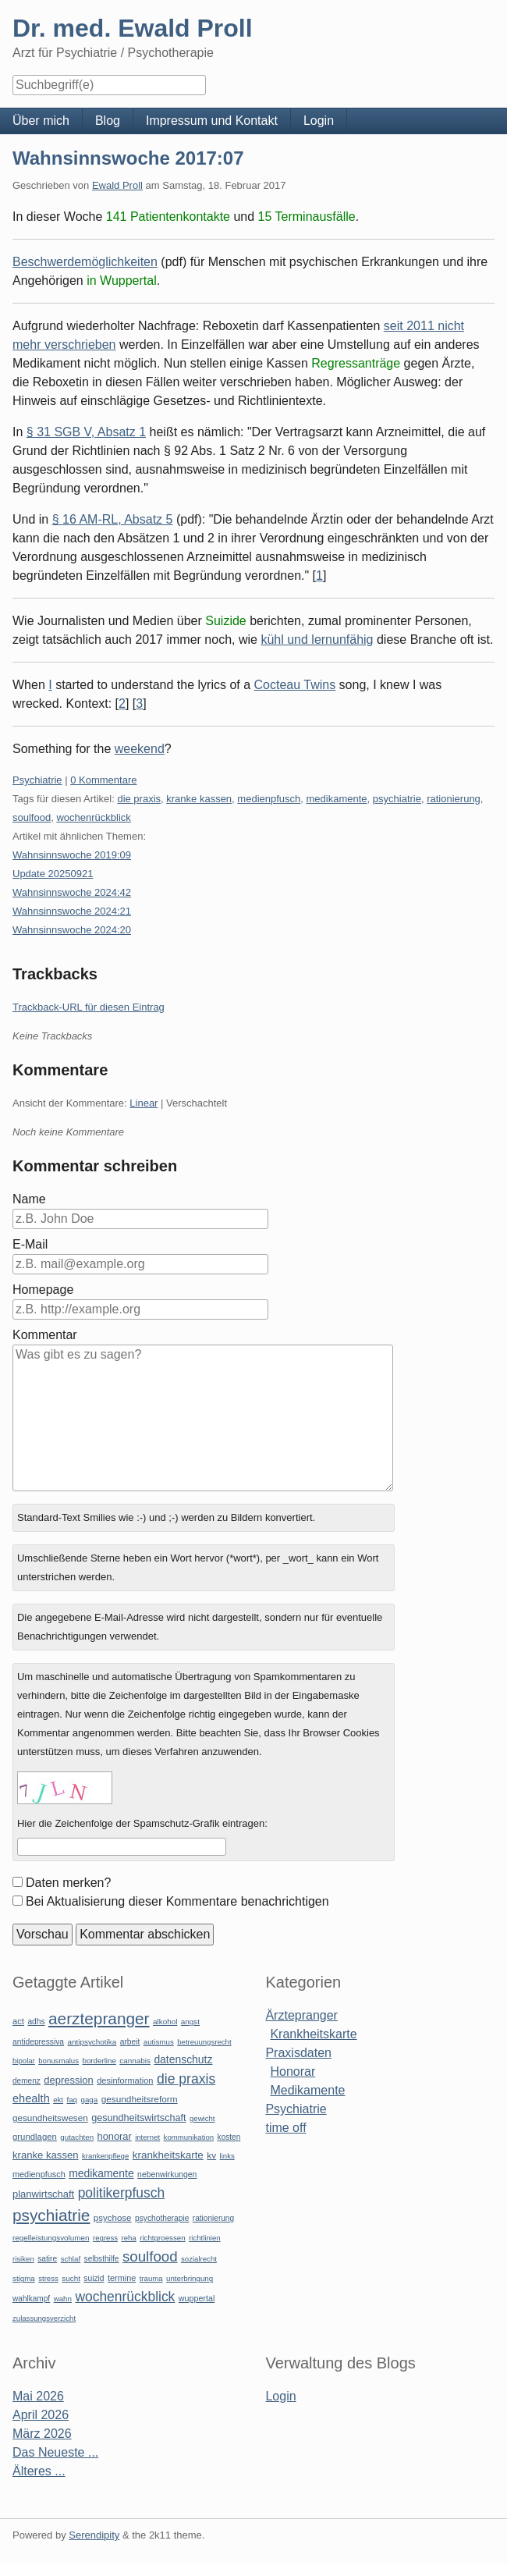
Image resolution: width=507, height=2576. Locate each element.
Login (318, 120)
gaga (89, 2099)
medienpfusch (268, 799)
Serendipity (94, 2535)
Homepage (42, 1289)
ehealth (31, 2098)
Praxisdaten (298, 2052)
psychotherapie (162, 2218)
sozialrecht (199, 2258)
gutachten (77, 2137)
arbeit (130, 2042)
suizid (93, 2278)
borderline (98, 2060)
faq (71, 2099)
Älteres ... (39, 2471)
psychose (113, 2217)
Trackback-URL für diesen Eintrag (88, 1007)
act (18, 2021)
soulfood (31, 817)
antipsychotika (91, 2042)
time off (285, 2127)
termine (122, 2278)
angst (190, 2021)
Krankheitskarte (313, 2034)
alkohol (165, 2021)
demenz (26, 2081)
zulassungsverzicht (44, 2318)
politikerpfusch (121, 2193)
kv (211, 2155)
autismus (159, 2042)
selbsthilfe (101, 2258)
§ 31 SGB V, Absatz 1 (86, 432)
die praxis (139, 799)
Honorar (292, 2071)
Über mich (40, 120)
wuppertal (196, 2298)
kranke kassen (199, 799)
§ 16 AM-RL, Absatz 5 (112, 519)
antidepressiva (38, 2042)
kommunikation (189, 2137)
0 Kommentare (103, 780)
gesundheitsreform (139, 2099)
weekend (140, 748)
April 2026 (40, 2414)
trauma (151, 2278)
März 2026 (42, 2433)
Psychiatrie (37, 780)
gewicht (202, 2118)
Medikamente (307, 2090)
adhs (35, 2021)
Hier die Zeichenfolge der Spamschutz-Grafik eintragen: (142, 1823)
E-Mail (30, 1244)
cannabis (135, 2060)
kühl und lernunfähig (317, 639)
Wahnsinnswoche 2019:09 (71, 855)
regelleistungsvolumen (51, 2237)
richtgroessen (163, 2237)
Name (29, 1199)
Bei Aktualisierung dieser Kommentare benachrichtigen (177, 1901)
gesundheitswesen (50, 2117)
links (227, 2155)
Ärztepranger (301, 2015)
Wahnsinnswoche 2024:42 (71, 892)
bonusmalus (58, 2060)
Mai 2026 (38, 2396)
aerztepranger (98, 2018)
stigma (23, 2278)
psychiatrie (397, 799)
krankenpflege (105, 2155)
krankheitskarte (168, 2155)
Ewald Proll (117, 185)
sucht (71, 2278)
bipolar (23, 2060)
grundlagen (34, 2136)
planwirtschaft (43, 2194)
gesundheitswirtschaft (138, 2117)
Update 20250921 (52, 873)
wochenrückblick (93, 817)
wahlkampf (31, 2298)
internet (147, 2137)
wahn (63, 2298)
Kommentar (44, 1334)
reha (128, 2237)
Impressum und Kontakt (212, 120)
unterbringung (189, 2278)
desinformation (125, 2080)
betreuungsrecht (204, 2042)
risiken (23, 2258)
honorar (115, 2136)
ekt (58, 2099)
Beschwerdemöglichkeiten (85, 261)
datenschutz (183, 2059)
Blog (107, 120)
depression (68, 2080)
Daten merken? (68, 1882)
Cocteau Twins (295, 684)
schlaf (70, 2258)
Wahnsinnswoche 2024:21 (71, 911)
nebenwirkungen (167, 2174)
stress (48, 2278)
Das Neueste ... (55, 2452)
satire (47, 2258)
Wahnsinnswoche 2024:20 (71, 930)
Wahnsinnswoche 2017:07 (128, 158)
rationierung (453, 799)
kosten (229, 2137)
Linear (143, 1103)
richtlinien (205, 2237)
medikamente (337, 799)
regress (105, 2237)
